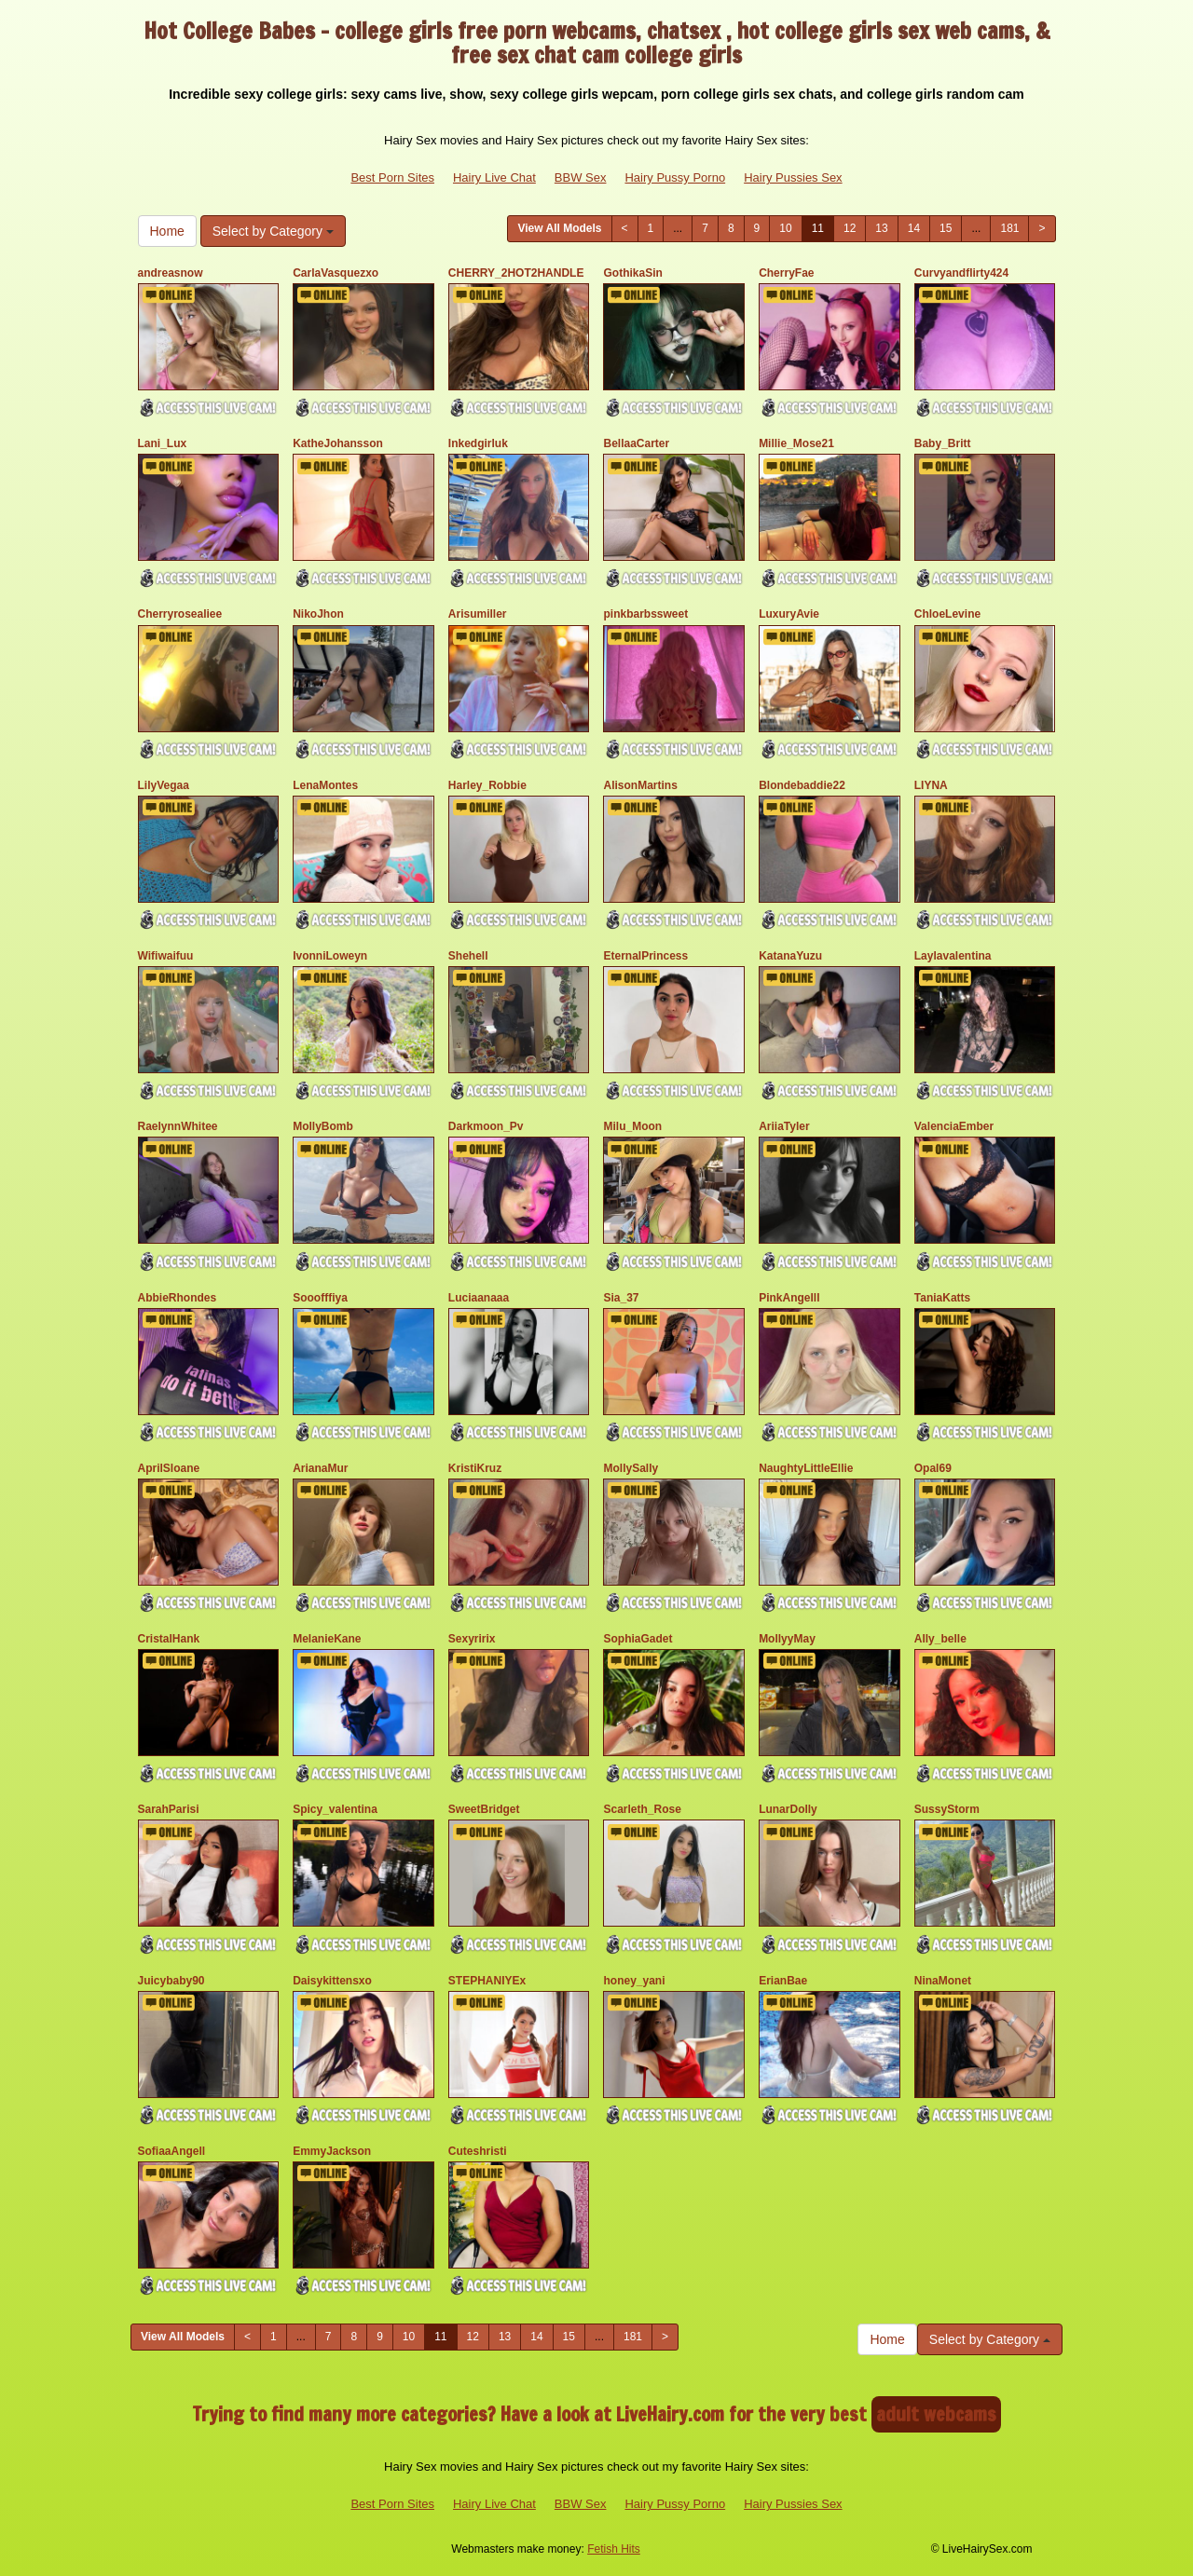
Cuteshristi (477, 2151)
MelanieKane (327, 1638)
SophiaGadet (637, 1638)
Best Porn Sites (392, 177)
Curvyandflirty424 (961, 272)
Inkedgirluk (478, 443)
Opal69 (933, 1468)
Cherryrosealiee (180, 613)
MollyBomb (323, 1126)
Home (167, 231)
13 (881, 228)
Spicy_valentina (335, 1809)
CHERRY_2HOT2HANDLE (516, 272)
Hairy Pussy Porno (674, 177)
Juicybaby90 (171, 1980)
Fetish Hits (613, 2549)
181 (1009, 228)
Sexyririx (472, 1638)
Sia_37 (620, 1297)
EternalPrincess (645, 955)
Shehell (468, 955)
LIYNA (931, 785)
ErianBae (783, 1980)
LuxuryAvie (789, 613)
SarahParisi (168, 1809)
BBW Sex (581, 177)
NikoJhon (318, 613)
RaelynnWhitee (178, 1126)
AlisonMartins (640, 785)
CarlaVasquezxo (335, 272)
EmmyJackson (332, 2151)
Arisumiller (477, 613)
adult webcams (936, 2414)
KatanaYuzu (790, 955)
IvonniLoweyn (330, 955)
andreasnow (170, 272)
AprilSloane (169, 1468)
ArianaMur (320, 1468)
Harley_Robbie (487, 785)
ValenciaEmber (954, 1126)
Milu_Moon (632, 1126)
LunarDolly (788, 1809)
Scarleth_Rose (641, 1809)
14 (914, 228)
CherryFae (786, 272)
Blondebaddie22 (802, 785)
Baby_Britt (942, 443)
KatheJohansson (338, 443)
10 (785, 228)
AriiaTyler (784, 1126)
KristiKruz (474, 1468)
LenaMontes (325, 785)
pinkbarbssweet (645, 613)
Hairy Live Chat (494, 177)
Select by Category (273, 231)
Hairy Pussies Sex (793, 177)
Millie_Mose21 (796, 443)
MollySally (630, 1468)
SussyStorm (947, 1809)
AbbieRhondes (177, 1297)
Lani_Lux (162, 443)
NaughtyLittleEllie (806, 1468)
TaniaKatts (942, 1297)
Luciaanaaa (478, 1297)
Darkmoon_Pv (486, 1126)
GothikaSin (632, 272)
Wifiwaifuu (166, 955)
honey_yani (634, 1980)
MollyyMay (787, 1638)
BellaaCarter (636, 443)
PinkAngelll (789, 1297)
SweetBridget (484, 1809)
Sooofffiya (320, 1297)
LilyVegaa (163, 785)
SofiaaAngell (172, 2151)
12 (849, 228)
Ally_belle (940, 1638)
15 (945, 228)
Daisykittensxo (332, 1980)
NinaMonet (942, 1980)
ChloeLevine (947, 613)
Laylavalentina (953, 955)
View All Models (559, 228)
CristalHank (169, 1638)
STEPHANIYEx (487, 1980)
